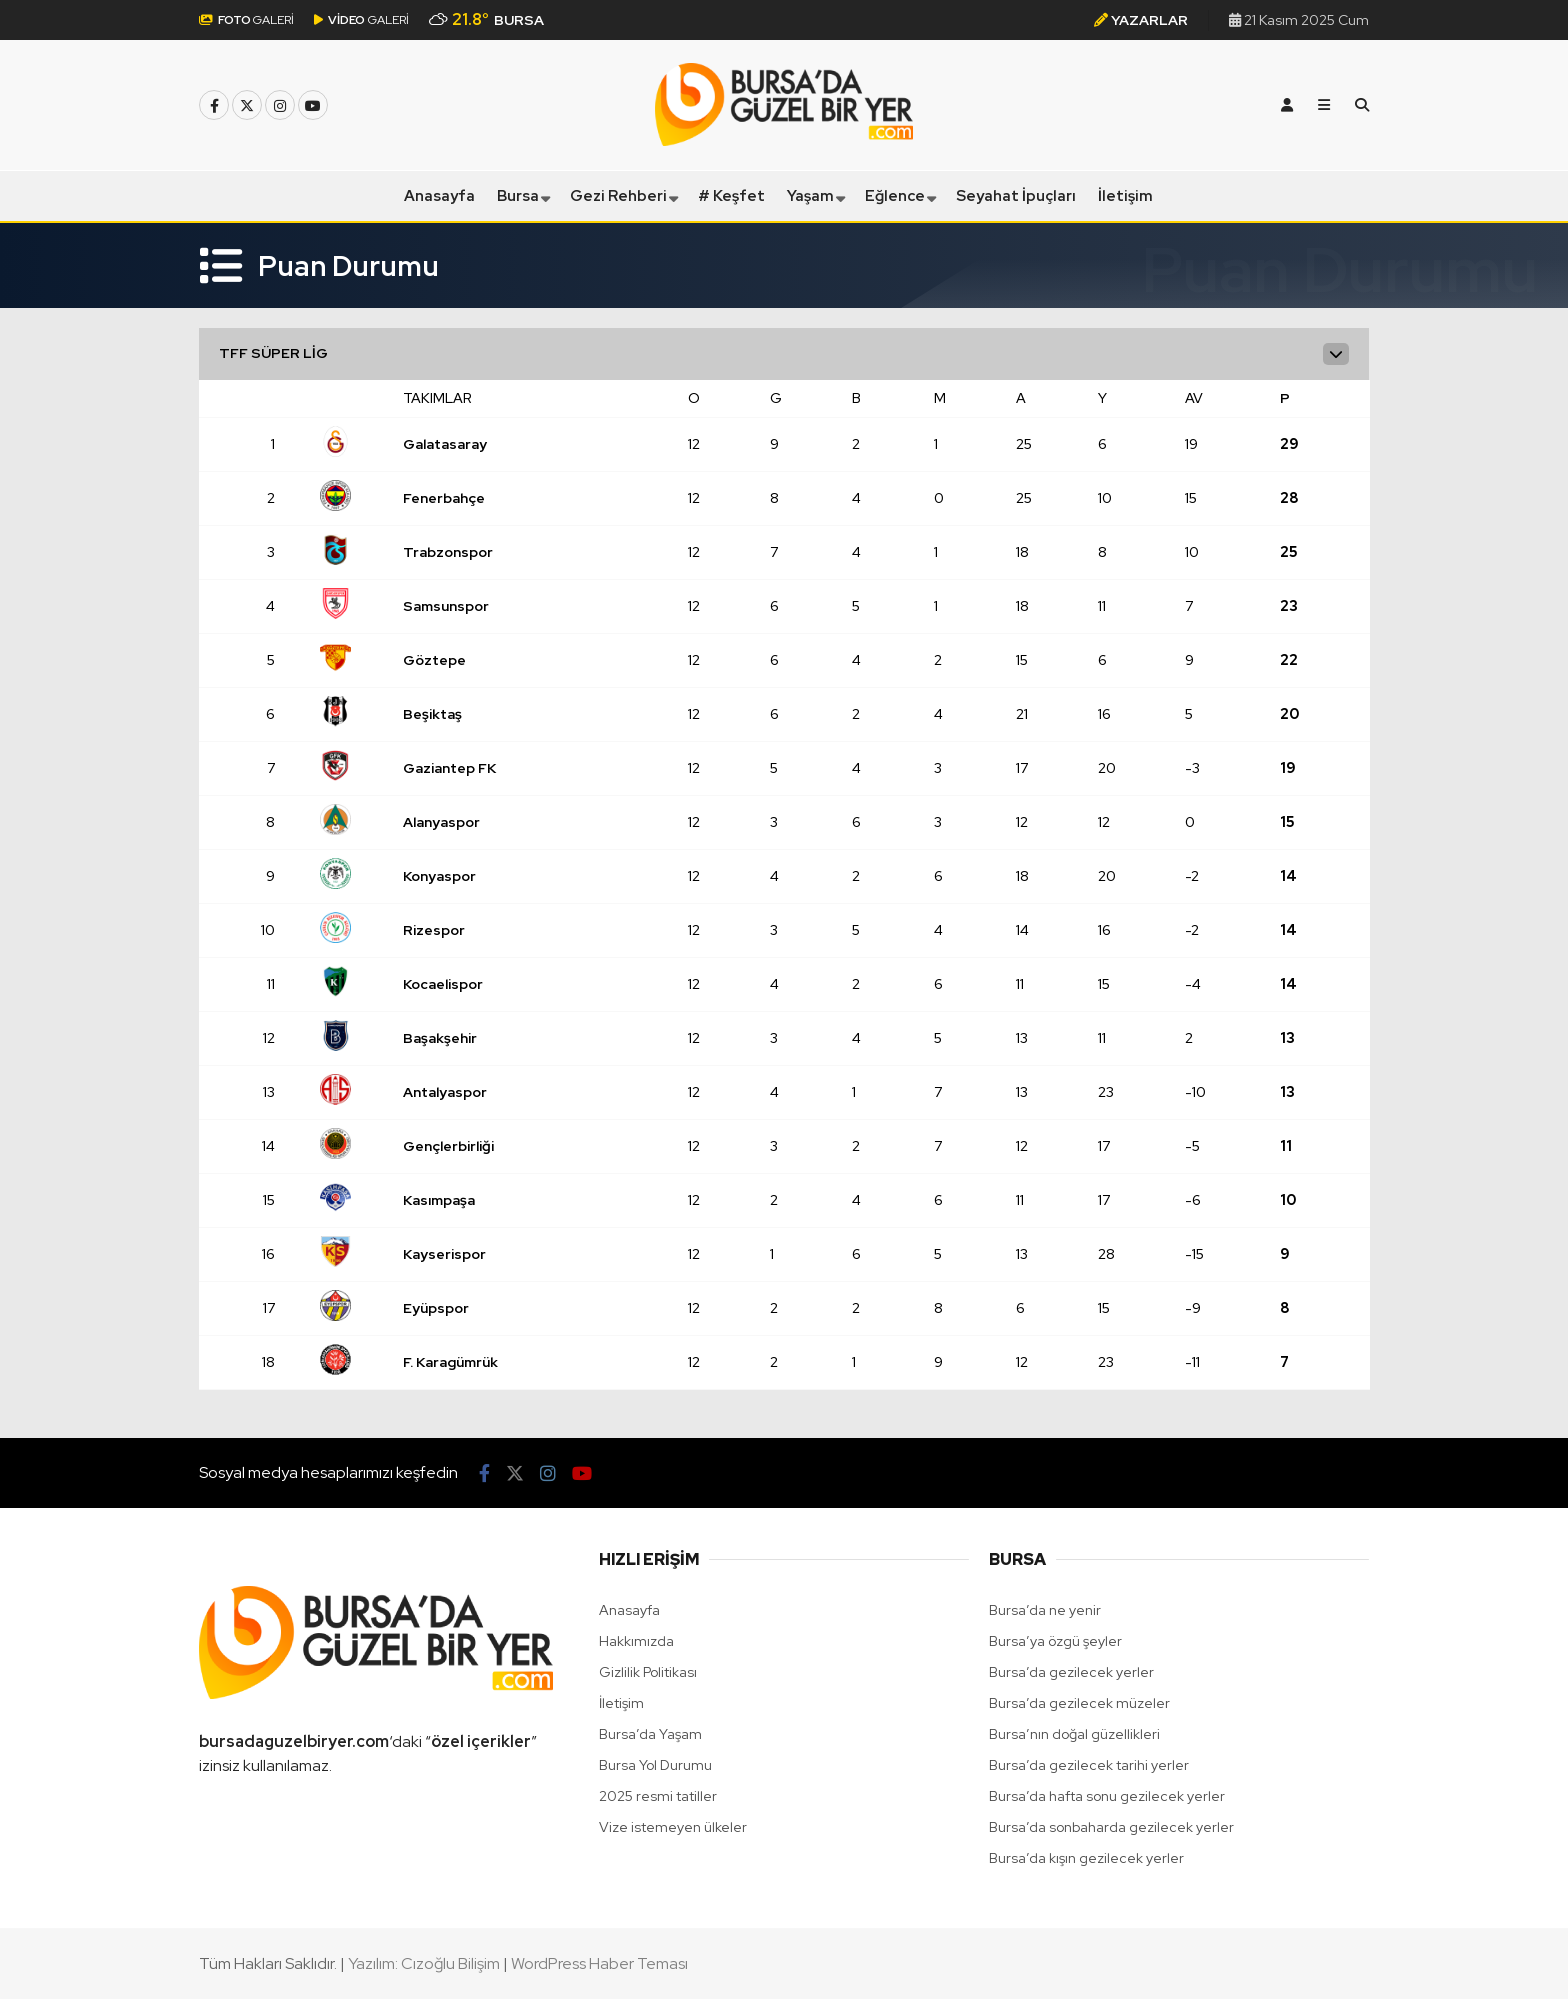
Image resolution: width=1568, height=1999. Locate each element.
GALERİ (246, 20)
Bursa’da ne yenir (1045, 1610)
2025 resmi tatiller (658, 1796)
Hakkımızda (636, 1641)
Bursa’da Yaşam (650, 1734)
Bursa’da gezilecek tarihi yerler (1089, 1765)
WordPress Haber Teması (599, 1963)
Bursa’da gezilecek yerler (1071, 1672)
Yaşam (810, 196)
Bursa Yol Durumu (655, 1765)
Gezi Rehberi (618, 196)
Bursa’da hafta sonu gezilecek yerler (1107, 1796)
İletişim (1125, 196)
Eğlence (895, 196)
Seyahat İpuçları (1016, 196)
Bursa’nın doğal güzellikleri (1074, 1734)
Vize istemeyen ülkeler (673, 1827)
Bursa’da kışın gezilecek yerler (1086, 1858)
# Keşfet (731, 196)
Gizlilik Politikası (648, 1672)
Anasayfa (439, 196)
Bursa (518, 196)
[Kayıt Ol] (1287, 105)
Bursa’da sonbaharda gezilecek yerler (1111, 1827)
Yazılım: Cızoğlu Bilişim (424, 1963)
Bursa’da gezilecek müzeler (1079, 1703)
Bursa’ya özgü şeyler (1055, 1641)
